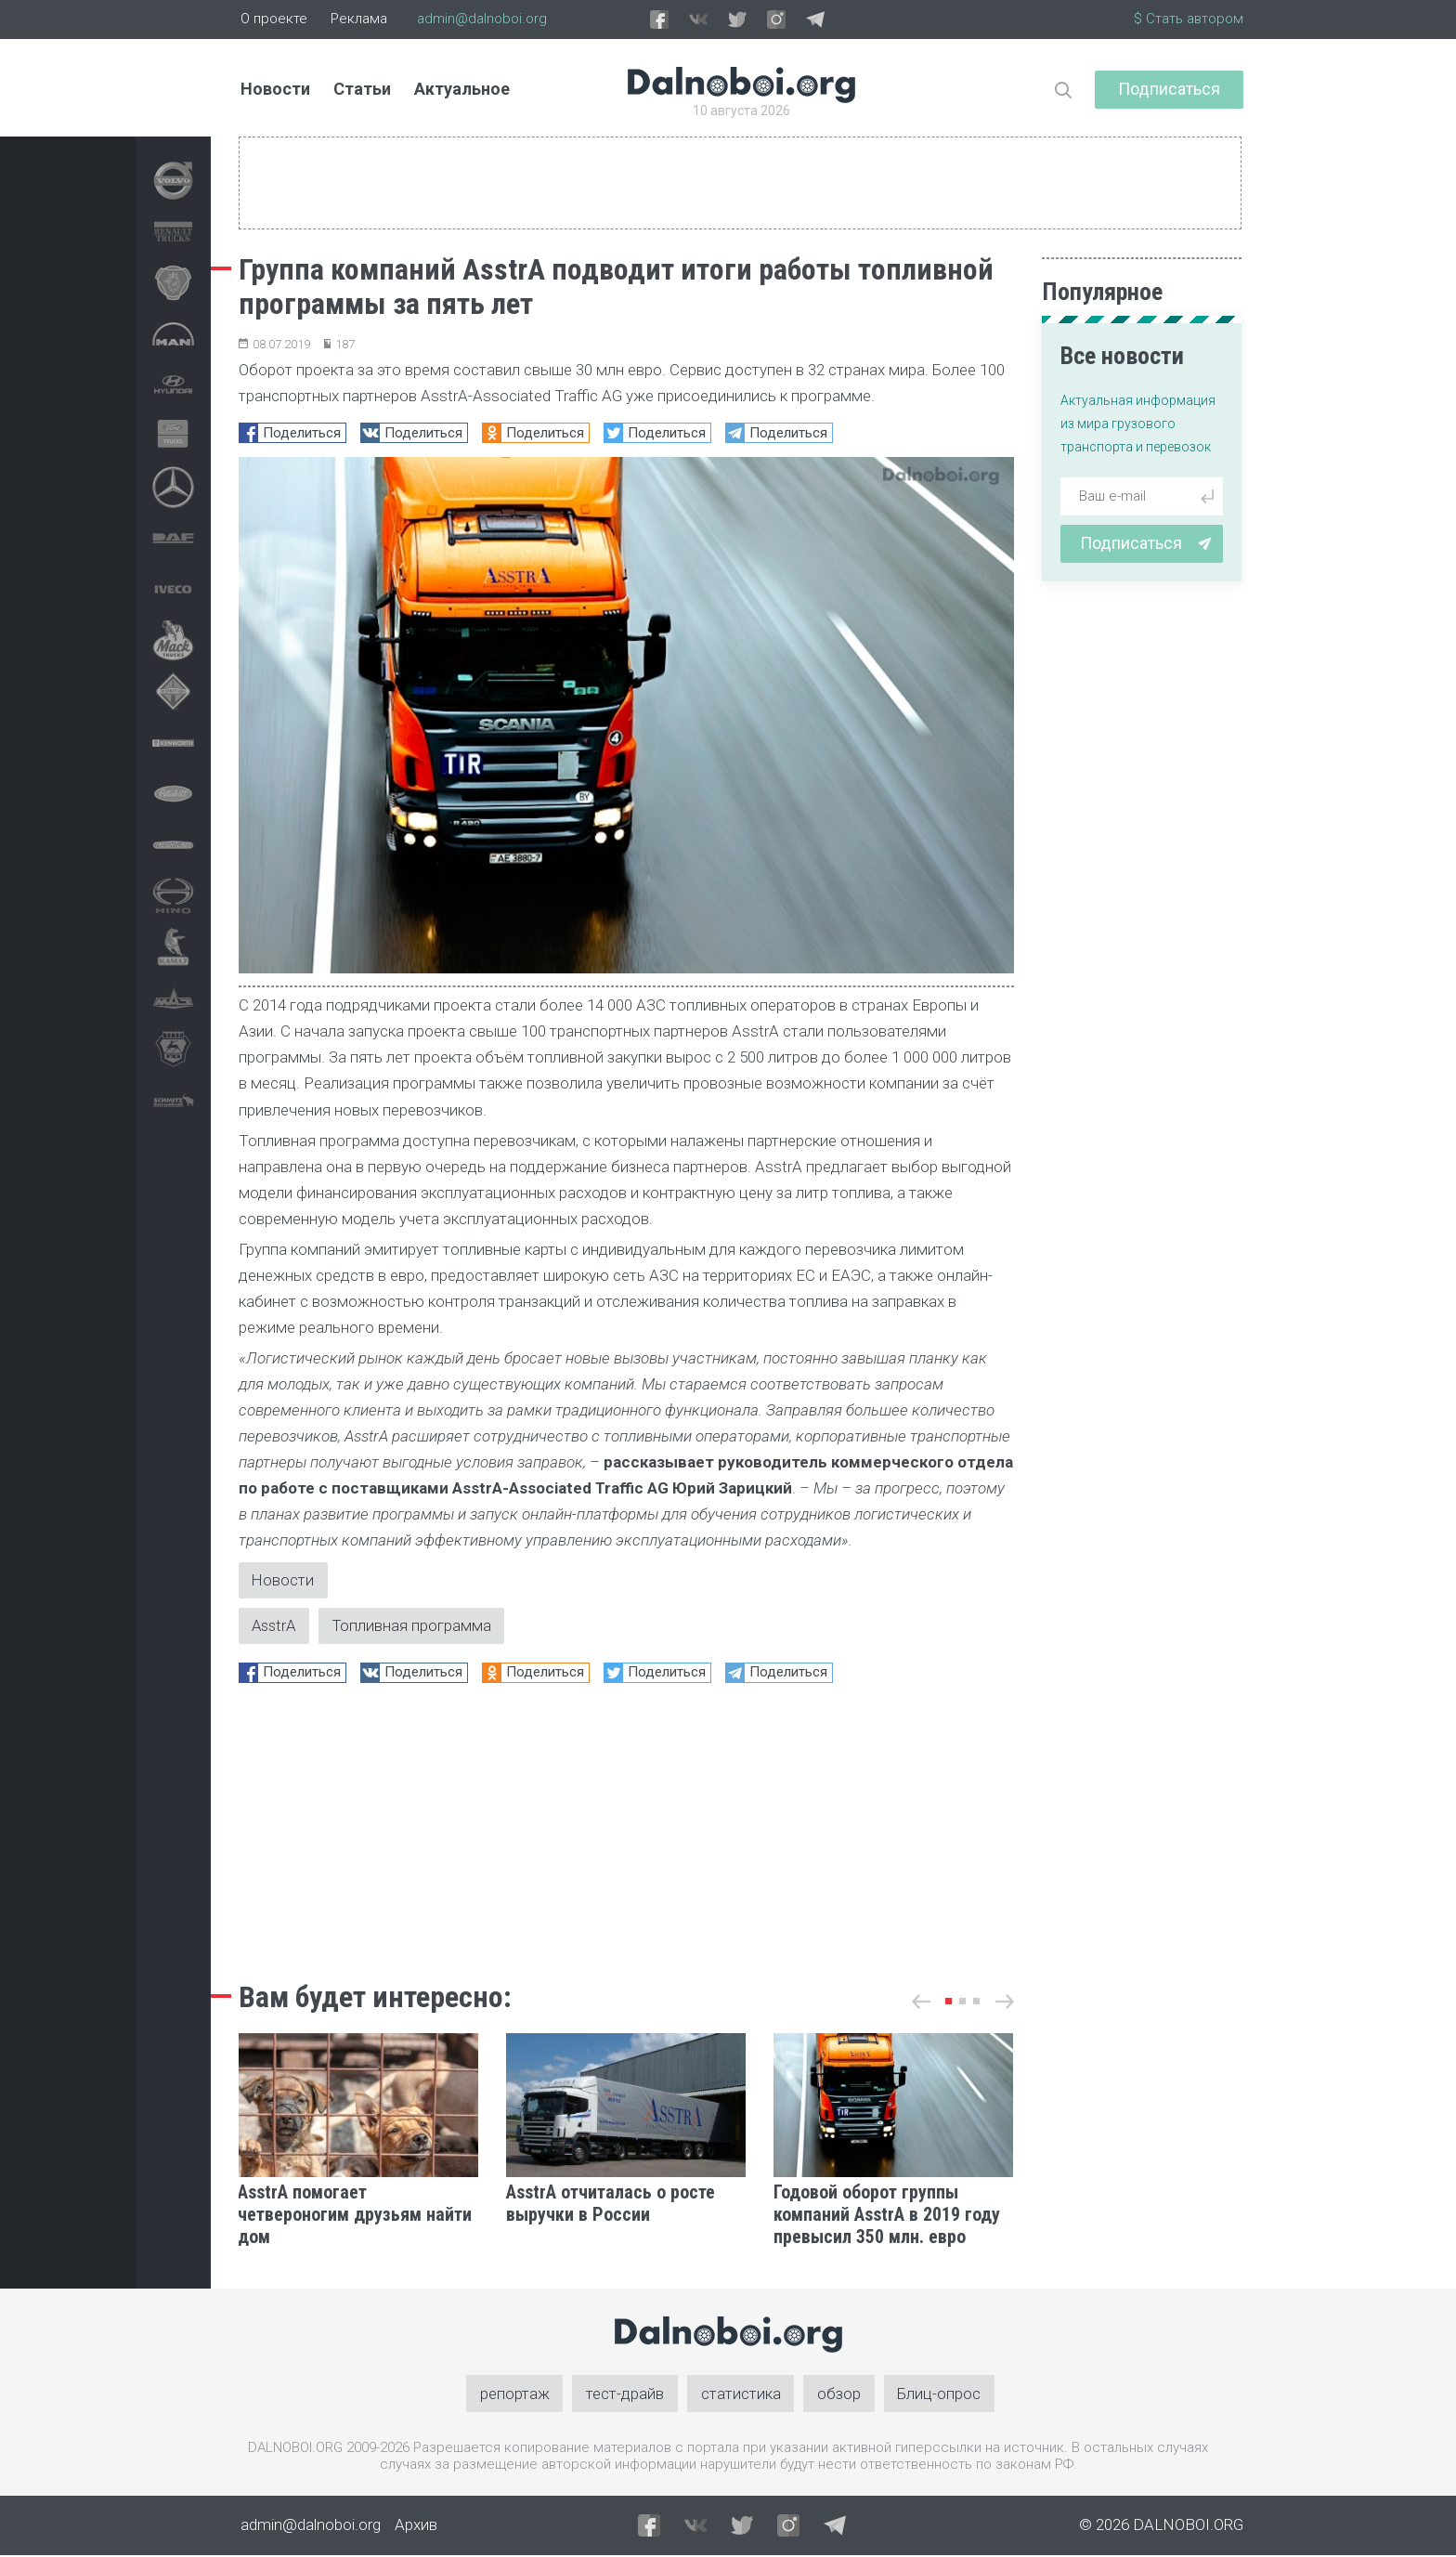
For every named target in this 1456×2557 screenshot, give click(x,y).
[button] (948, 2002)
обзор (840, 2395)
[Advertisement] (626, 1828)
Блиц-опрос (940, 2395)
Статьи (362, 88)
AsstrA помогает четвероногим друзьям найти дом (355, 2216)
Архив (416, 2526)
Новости (275, 88)
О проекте (273, 18)
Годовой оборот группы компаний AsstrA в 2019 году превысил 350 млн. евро (887, 2216)
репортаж (514, 2395)
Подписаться (1169, 88)
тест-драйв (625, 2395)
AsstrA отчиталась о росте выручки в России (610, 2205)
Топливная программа (417, 1626)
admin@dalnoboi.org (482, 18)
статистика (741, 2395)
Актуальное (462, 88)
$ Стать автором (1188, 18)
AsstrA (276, 1626)
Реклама (359, 18)
